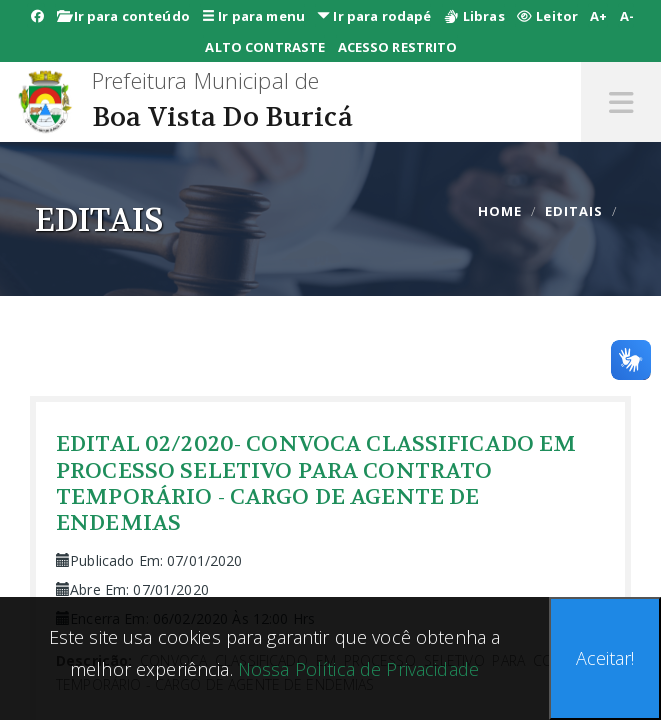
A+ (598, 16)
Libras (474, 16)
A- (627, 16)
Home (500, 211)
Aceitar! (605, 658)
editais (574, 211)
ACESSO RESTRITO (398, 47)
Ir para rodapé (374, 16)
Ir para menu (253, 16)
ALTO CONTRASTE (265, 47)
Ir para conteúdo (123, 16)
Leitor (547, 16)
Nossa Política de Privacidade (356, 669)
